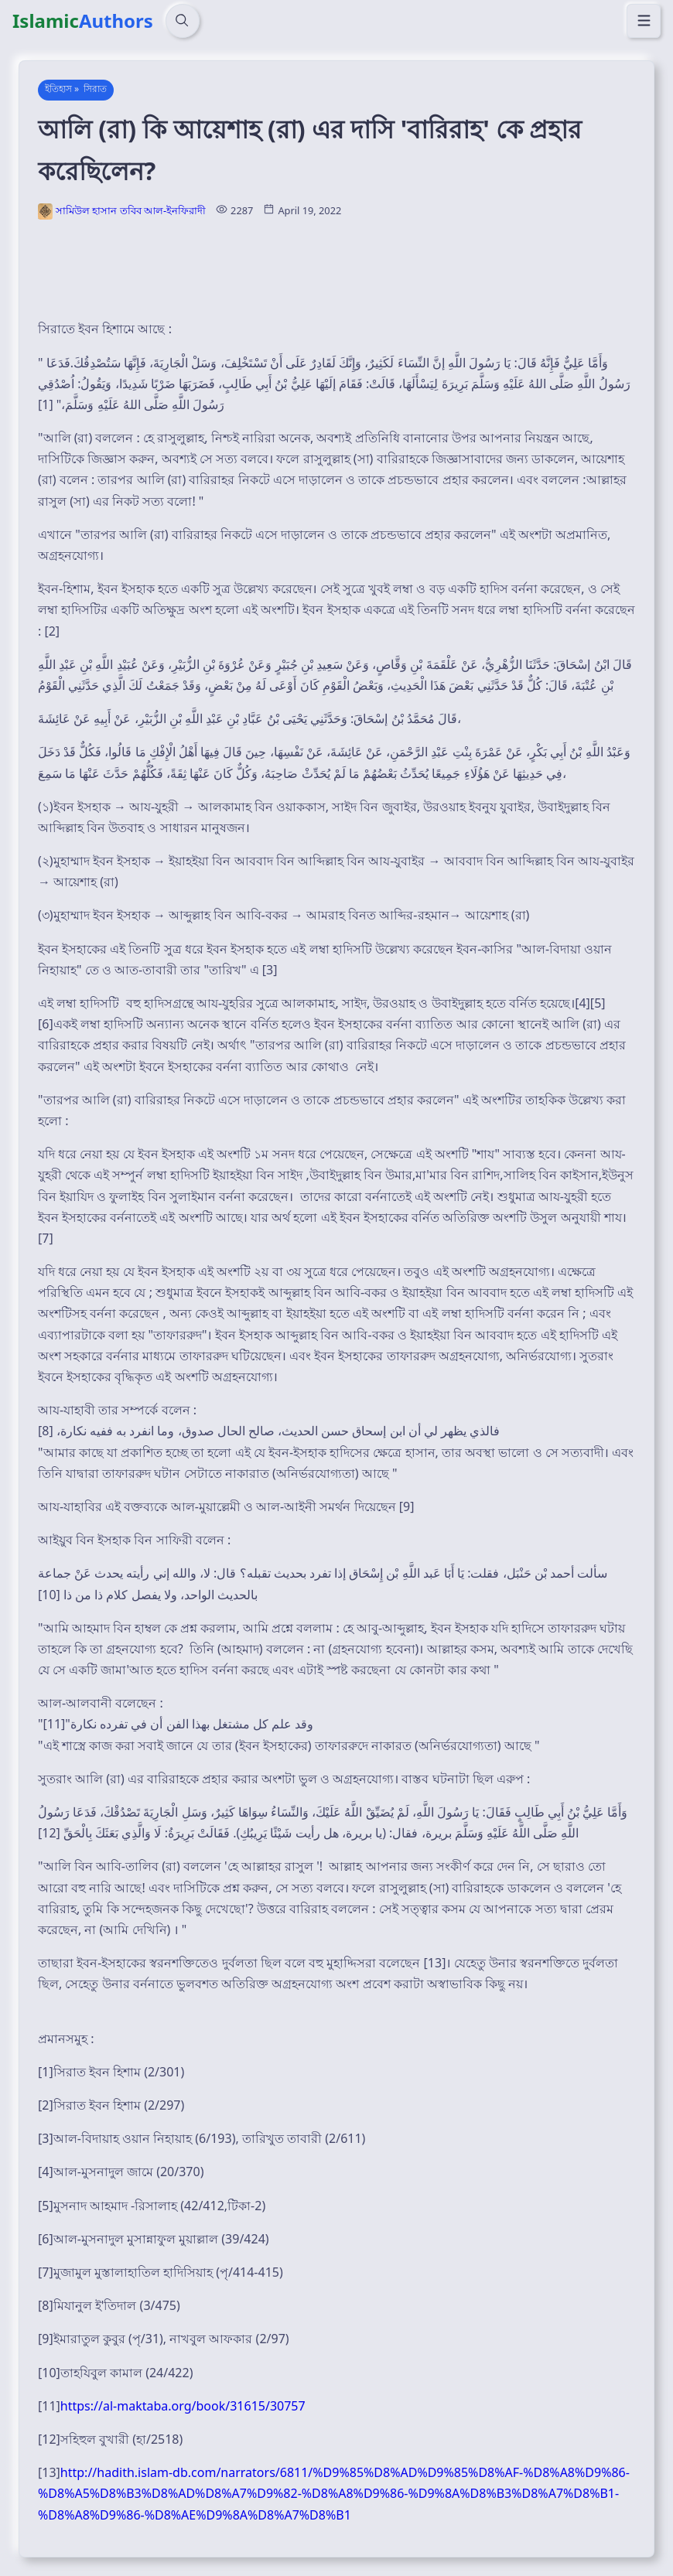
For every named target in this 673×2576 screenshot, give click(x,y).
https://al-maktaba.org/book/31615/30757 (183, 2405)
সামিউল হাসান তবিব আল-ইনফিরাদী (131, 210)
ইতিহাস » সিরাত (76, 88)
